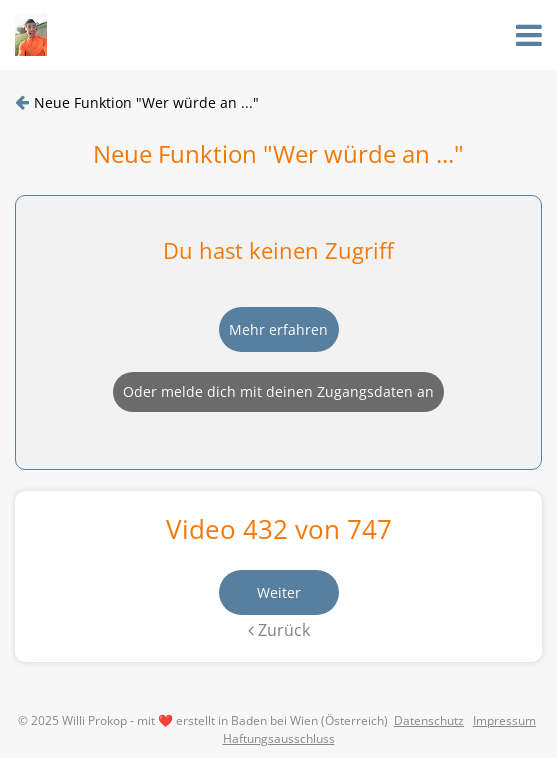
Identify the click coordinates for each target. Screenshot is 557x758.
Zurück (279, 630)
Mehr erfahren (278, 329)
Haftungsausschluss (279, 738)
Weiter (279, 592)
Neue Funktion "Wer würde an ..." (146, 102)
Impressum (504, 720)
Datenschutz (429, 720)
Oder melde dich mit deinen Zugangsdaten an (278, 391)
